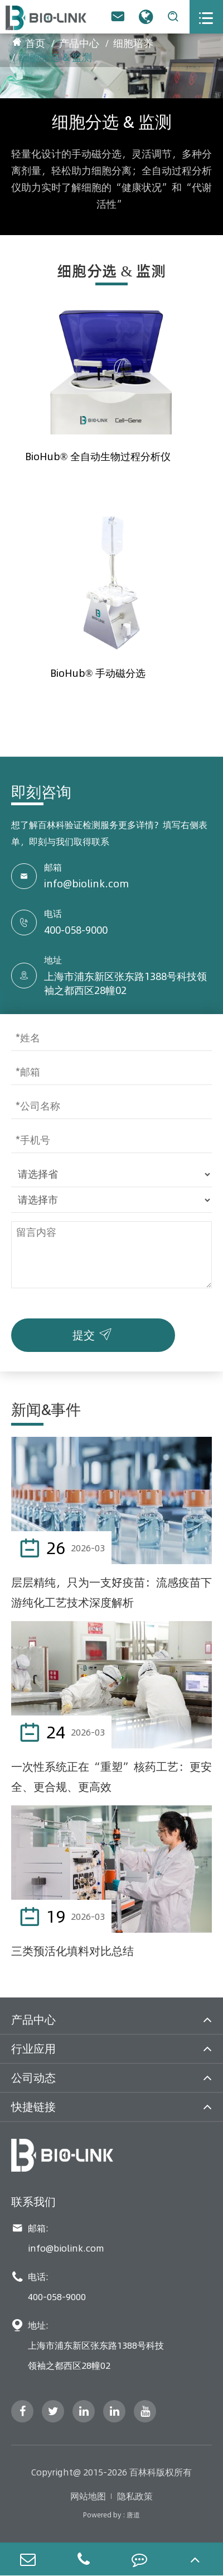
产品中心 (79, 43)
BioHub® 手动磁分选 (98, 673)
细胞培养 (133, 43)
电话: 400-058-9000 (48, 2287)
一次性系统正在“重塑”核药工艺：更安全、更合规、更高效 (111, 1776)
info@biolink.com (86, 884)
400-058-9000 (76, 930)
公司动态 (33, 2077)
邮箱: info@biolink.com (57, 2238)
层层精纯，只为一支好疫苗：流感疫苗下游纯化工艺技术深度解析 (111, 1592)
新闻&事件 (46, 1409)
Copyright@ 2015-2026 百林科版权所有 (111, 2472)
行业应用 (33, 2048)
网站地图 (88, 2496)
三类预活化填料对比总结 (72, 1950)
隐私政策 (135, 2496)
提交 (94, 1332)
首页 (35, 43)
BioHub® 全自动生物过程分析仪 (98, 456)
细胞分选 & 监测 (56, 57)
